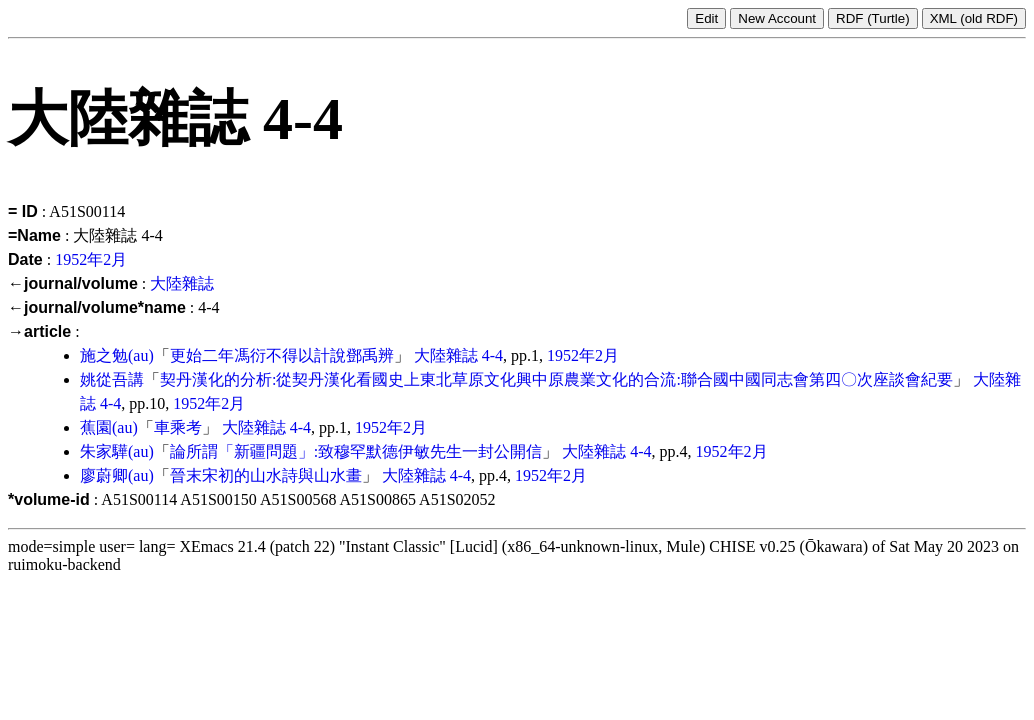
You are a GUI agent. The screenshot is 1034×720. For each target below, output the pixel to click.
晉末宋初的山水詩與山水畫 (266, 475)
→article (39, 331)
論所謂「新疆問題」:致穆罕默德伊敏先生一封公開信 (356, 451)
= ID (23, 211)
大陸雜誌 (182, 283)
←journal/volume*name (97, 307)
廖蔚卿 (104, 475)
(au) (141, 355)
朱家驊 (104, 451)
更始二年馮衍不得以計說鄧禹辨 (282, 355)
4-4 (492, 355)
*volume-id (49, 499)
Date (25, 259)
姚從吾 (104, 379)
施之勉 (104, 355)
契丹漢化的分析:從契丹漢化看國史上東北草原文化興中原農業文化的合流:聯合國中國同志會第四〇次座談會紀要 (556, 379)
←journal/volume (73, 283)
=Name (34, 235)
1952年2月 (91, 259)
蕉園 (96, 427)
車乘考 (178, 427)
